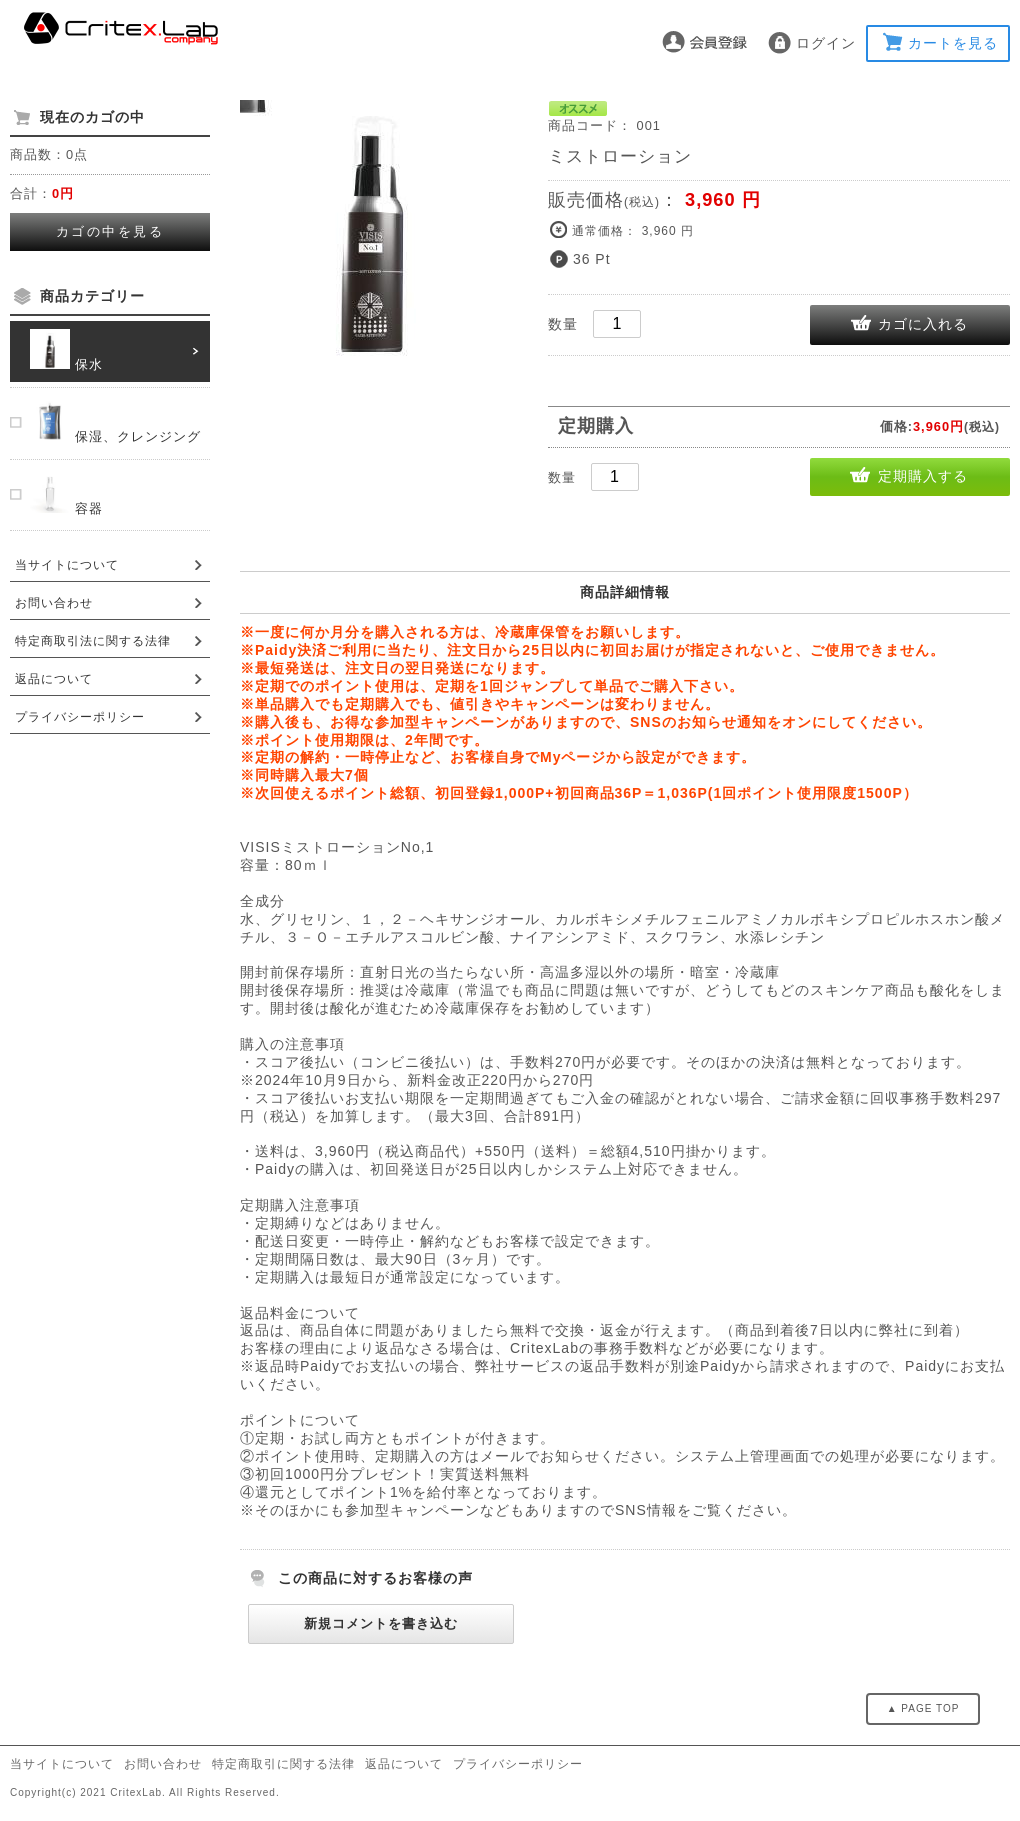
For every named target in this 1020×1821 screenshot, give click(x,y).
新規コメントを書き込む (381, 1623)
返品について (54, 679)
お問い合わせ (54, 603)
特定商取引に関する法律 (283, 1764)
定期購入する (923, 476)
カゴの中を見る (110, 231)
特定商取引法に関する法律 (93, 641)
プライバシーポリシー (80, 717)
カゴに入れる (923, 324)
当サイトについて (67, 565)
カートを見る (953, 43)
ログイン (826, 43)
